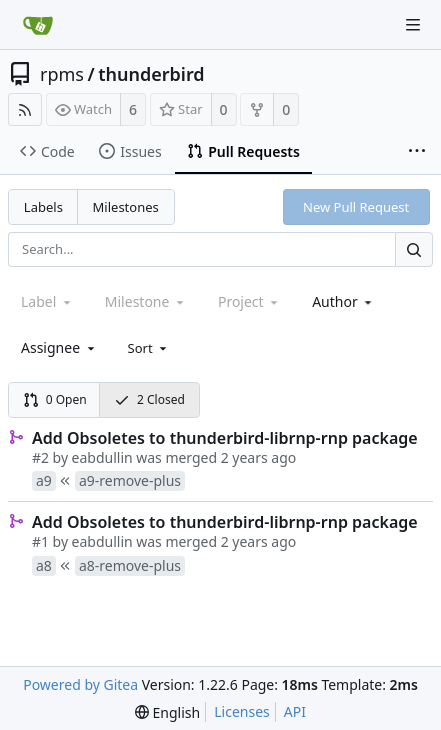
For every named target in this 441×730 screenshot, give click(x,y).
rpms (62, 74)
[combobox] (343, 301)
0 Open (55, 399)
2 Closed (149, 399)
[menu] (149, 348)
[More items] (417, 152)
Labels (43, 207)
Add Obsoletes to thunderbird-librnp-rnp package (225, 438)
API (295, 711)
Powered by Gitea (80, 684)
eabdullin (102, 457)
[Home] (38, 25)
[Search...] (414, 249)
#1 (40, 541)
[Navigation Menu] (413, 25)
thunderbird (151, 74)
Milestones (126, 207)
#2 (40, 457)
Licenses (242, 711)
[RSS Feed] (25, 109)
